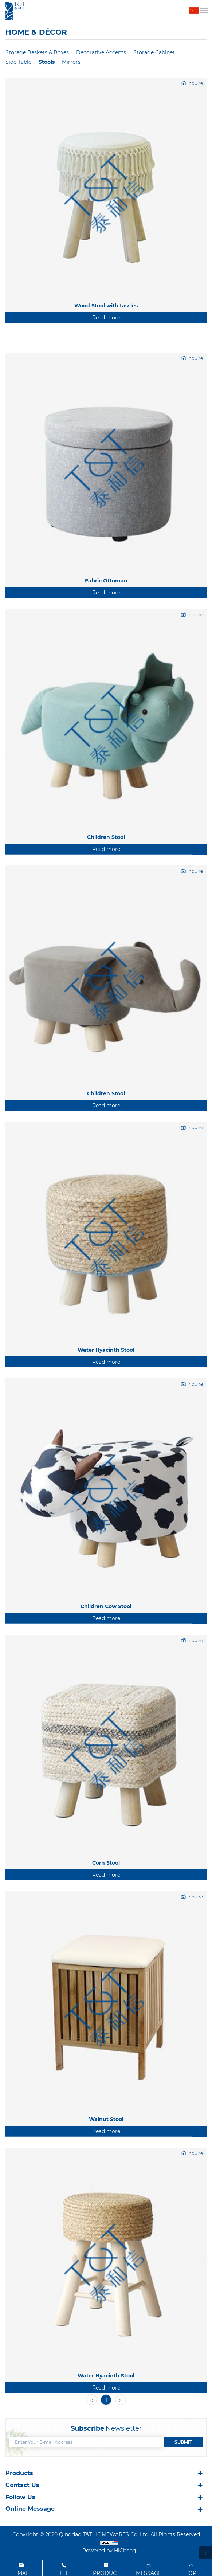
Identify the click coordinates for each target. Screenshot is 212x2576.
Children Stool (106, 922)
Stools (47, 62)
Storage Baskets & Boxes (37, 52)
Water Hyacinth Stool (106, 1435)
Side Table (18, 62)
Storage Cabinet (154, 52)
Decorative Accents (101, 52)
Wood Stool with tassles (106, 305)
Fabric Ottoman (106, 666)
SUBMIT (183, 2442)
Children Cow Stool (106, 1692)
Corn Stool (106, 1948)
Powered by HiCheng (109, 2551)
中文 (194, 10)
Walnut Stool (106, 2205)
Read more (106, 317)
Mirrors (71, 62)
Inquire (195, 83)
